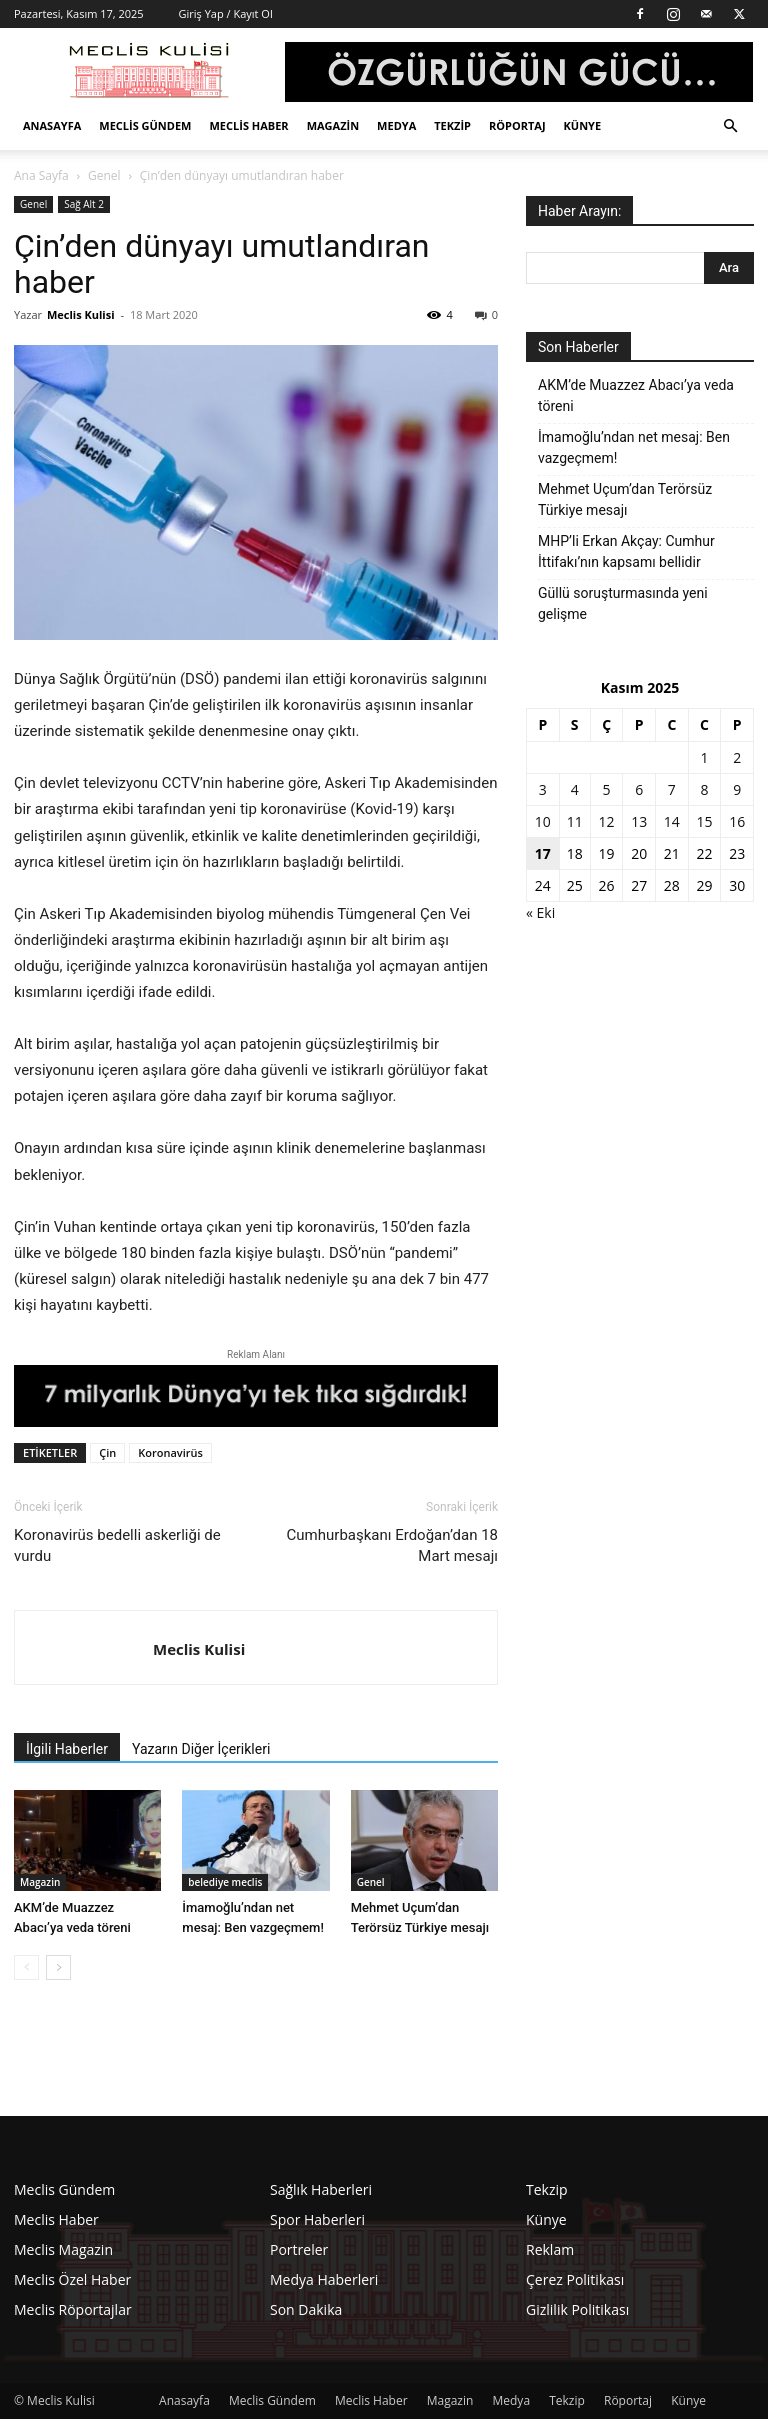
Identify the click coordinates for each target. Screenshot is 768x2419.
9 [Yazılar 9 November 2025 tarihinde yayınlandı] (737, 789)
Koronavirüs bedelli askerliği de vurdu (117, 1545)
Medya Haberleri (324, 2279)
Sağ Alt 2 (84, 204)
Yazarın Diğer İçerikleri (201, 1749)
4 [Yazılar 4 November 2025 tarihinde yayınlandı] (575, 789)
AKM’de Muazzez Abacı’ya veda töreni (636, 395)
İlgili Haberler (67, 1749)
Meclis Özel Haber (72, 2279)
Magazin (333, 125)
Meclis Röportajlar (73, 2309)
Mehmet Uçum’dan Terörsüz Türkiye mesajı (625, 499)
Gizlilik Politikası (577, 2309)
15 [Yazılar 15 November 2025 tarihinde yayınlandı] (705, 821)
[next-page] (58, 1967)
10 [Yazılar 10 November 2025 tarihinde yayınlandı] (543, 821)
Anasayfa (52, 125)
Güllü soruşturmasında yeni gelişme (623, 603)
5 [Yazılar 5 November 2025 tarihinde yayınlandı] (607, 789)
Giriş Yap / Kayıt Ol (226, 13)
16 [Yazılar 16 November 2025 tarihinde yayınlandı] (737, 821)
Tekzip (452, 125)
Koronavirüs (170, 1452)
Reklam (550, 2249)
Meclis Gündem (145, 125)
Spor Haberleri (317, 2219)
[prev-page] (26, 1967)
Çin (107, 1452)
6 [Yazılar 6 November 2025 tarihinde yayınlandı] (639, 789)
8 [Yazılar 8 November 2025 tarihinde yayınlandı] (705, 789)
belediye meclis (225, 1882)
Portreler (299, 2249)
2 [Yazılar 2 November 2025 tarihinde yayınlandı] (737, 757)
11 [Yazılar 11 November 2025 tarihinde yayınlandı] (575, 821)
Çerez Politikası (575, 2279)
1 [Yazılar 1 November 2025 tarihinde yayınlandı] (705, 757)
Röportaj (517, 125)
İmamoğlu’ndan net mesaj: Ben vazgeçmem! (634, 447)
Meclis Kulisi (81, 314)
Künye (583, 125)
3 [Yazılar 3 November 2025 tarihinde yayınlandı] (543, 789)
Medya (396, 125)
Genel (104, 175)
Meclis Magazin (63, 2249)
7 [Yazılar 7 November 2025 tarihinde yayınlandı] (672, 789)
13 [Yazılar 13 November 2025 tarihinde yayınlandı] (639, 821)
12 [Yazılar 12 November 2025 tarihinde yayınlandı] (607, 821)
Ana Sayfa (41, 175)
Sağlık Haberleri (321, 2189)
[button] (730, 126)
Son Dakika (306, 2309)
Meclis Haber (248, 125)
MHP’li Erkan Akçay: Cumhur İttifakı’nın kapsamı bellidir (626, 551)
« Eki (540, 912)
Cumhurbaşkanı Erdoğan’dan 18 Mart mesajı (392, 1545)
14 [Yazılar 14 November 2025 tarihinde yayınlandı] (672, 821)
